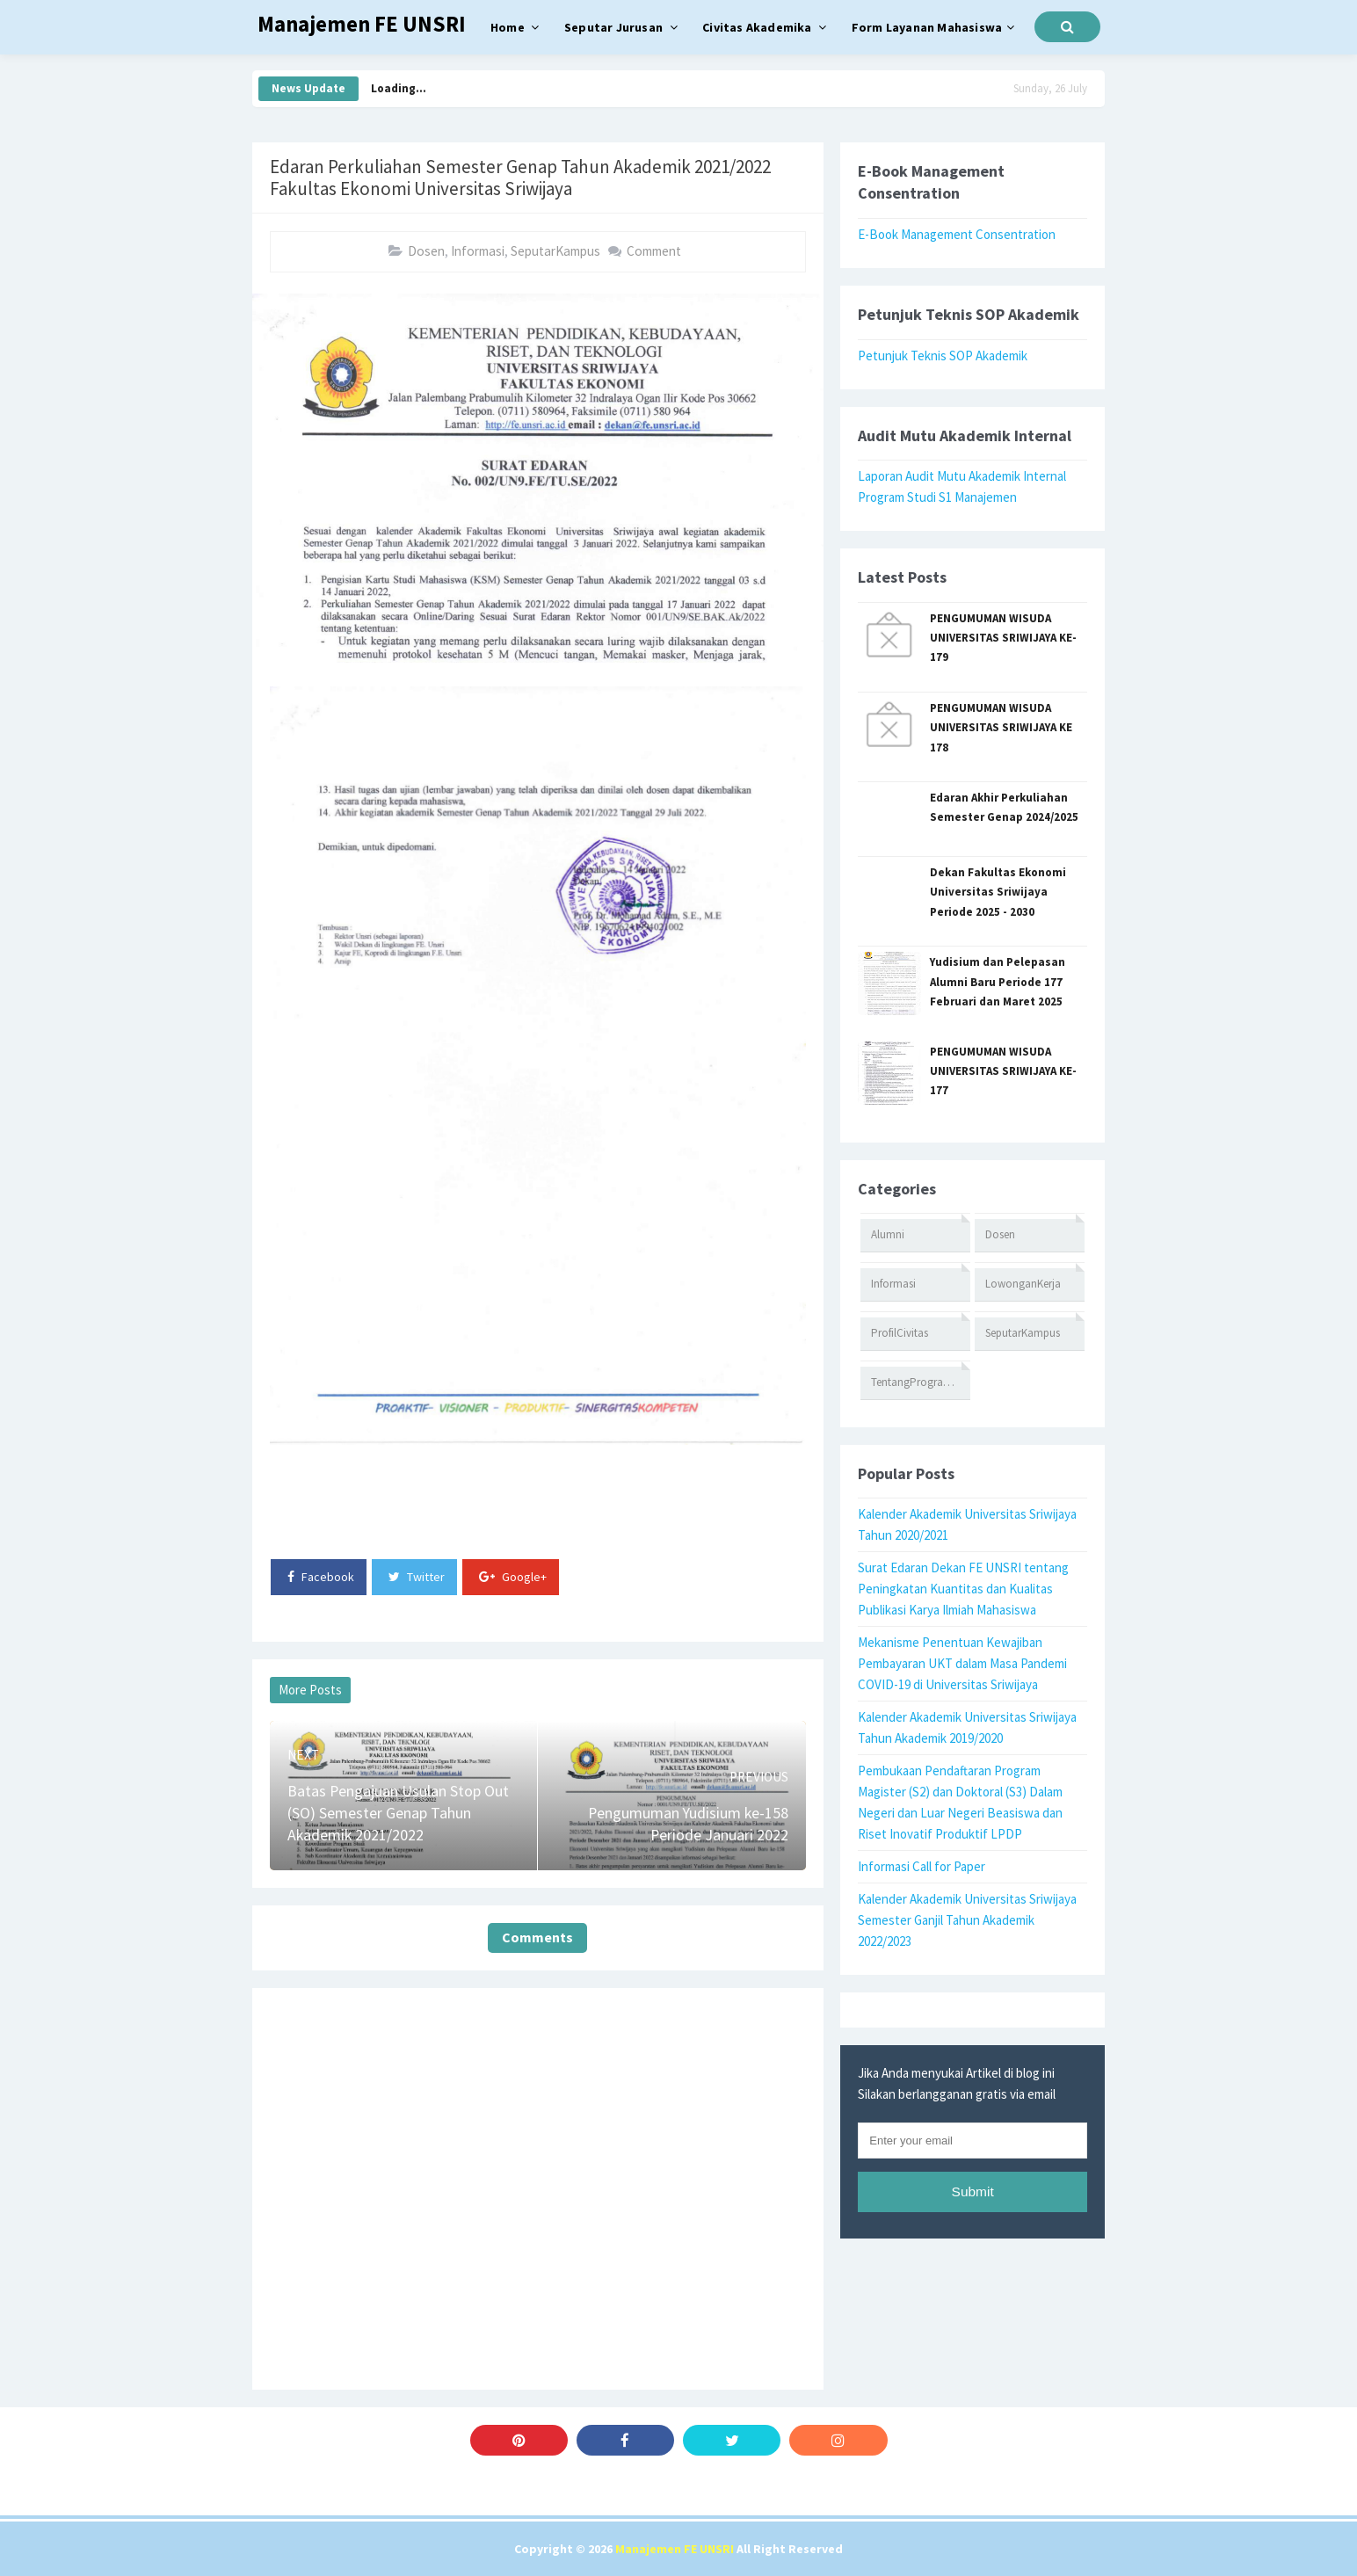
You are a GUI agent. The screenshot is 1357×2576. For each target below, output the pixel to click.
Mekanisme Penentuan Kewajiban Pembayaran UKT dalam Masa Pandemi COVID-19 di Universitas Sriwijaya (962, 1663)
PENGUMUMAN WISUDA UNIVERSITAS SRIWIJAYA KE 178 (1001, 727)
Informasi (477, 251)
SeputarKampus (555, 251)
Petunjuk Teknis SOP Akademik (942, 355)
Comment (654, 251)
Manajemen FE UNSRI (674, 2549)
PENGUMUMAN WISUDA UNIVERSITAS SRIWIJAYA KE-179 (1003, 638)
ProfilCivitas (899, 1332)
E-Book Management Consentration (957, 234)
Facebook (320, 1577)
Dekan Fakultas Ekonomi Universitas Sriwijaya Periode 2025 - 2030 (998, 892)
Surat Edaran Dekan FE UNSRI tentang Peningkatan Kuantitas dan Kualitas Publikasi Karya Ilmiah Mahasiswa (963, 1588)
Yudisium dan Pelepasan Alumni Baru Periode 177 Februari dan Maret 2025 (997, 981)
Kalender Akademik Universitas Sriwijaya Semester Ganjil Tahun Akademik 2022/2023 (967, 1919)
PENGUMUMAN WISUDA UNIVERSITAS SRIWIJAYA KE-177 (1003, 1071)
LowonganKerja (1023, 1283)
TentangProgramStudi (920, 1382)
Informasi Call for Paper (921, 1866)
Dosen (426, 251)
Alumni (887, 1234)
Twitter (416, 1577)
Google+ (513, 1577)
